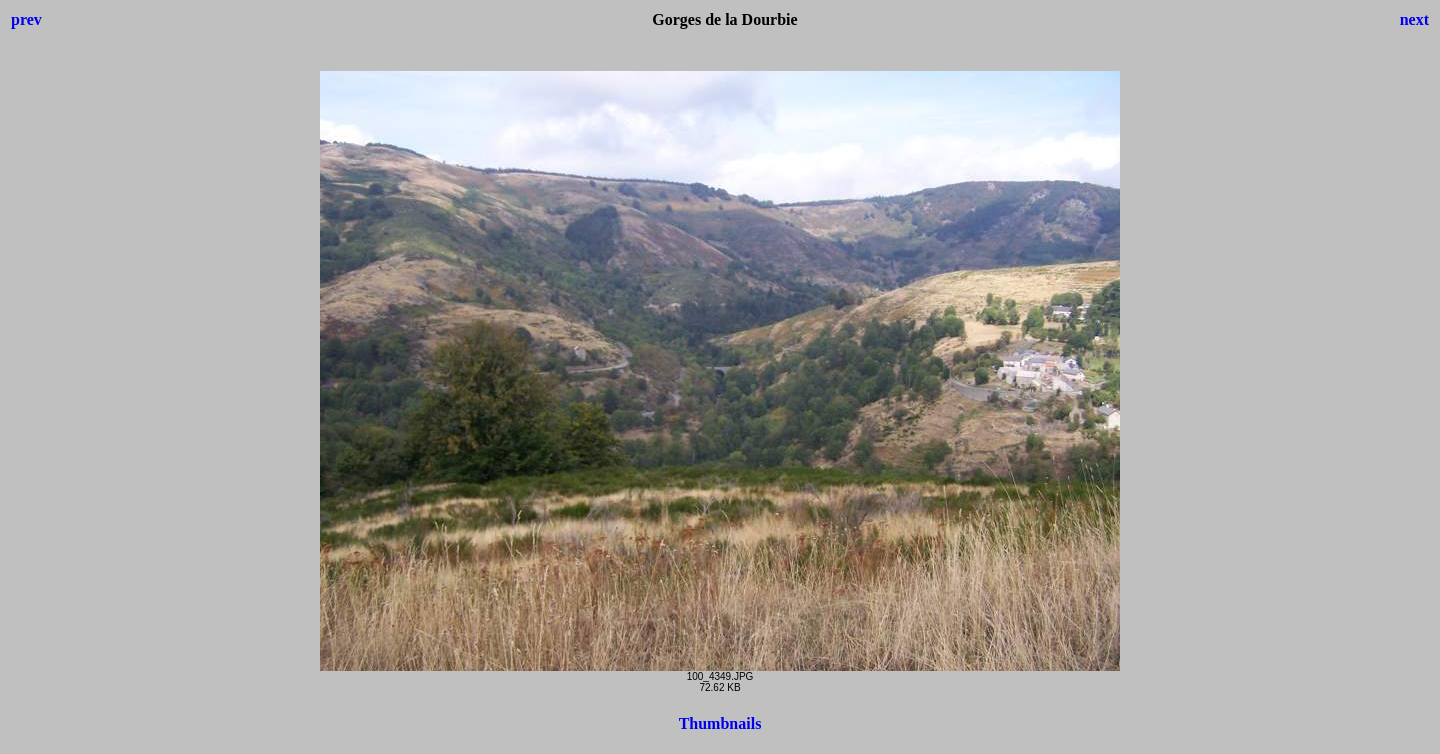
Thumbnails (720, 723)
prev (26, 19)
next (1414, 19)
